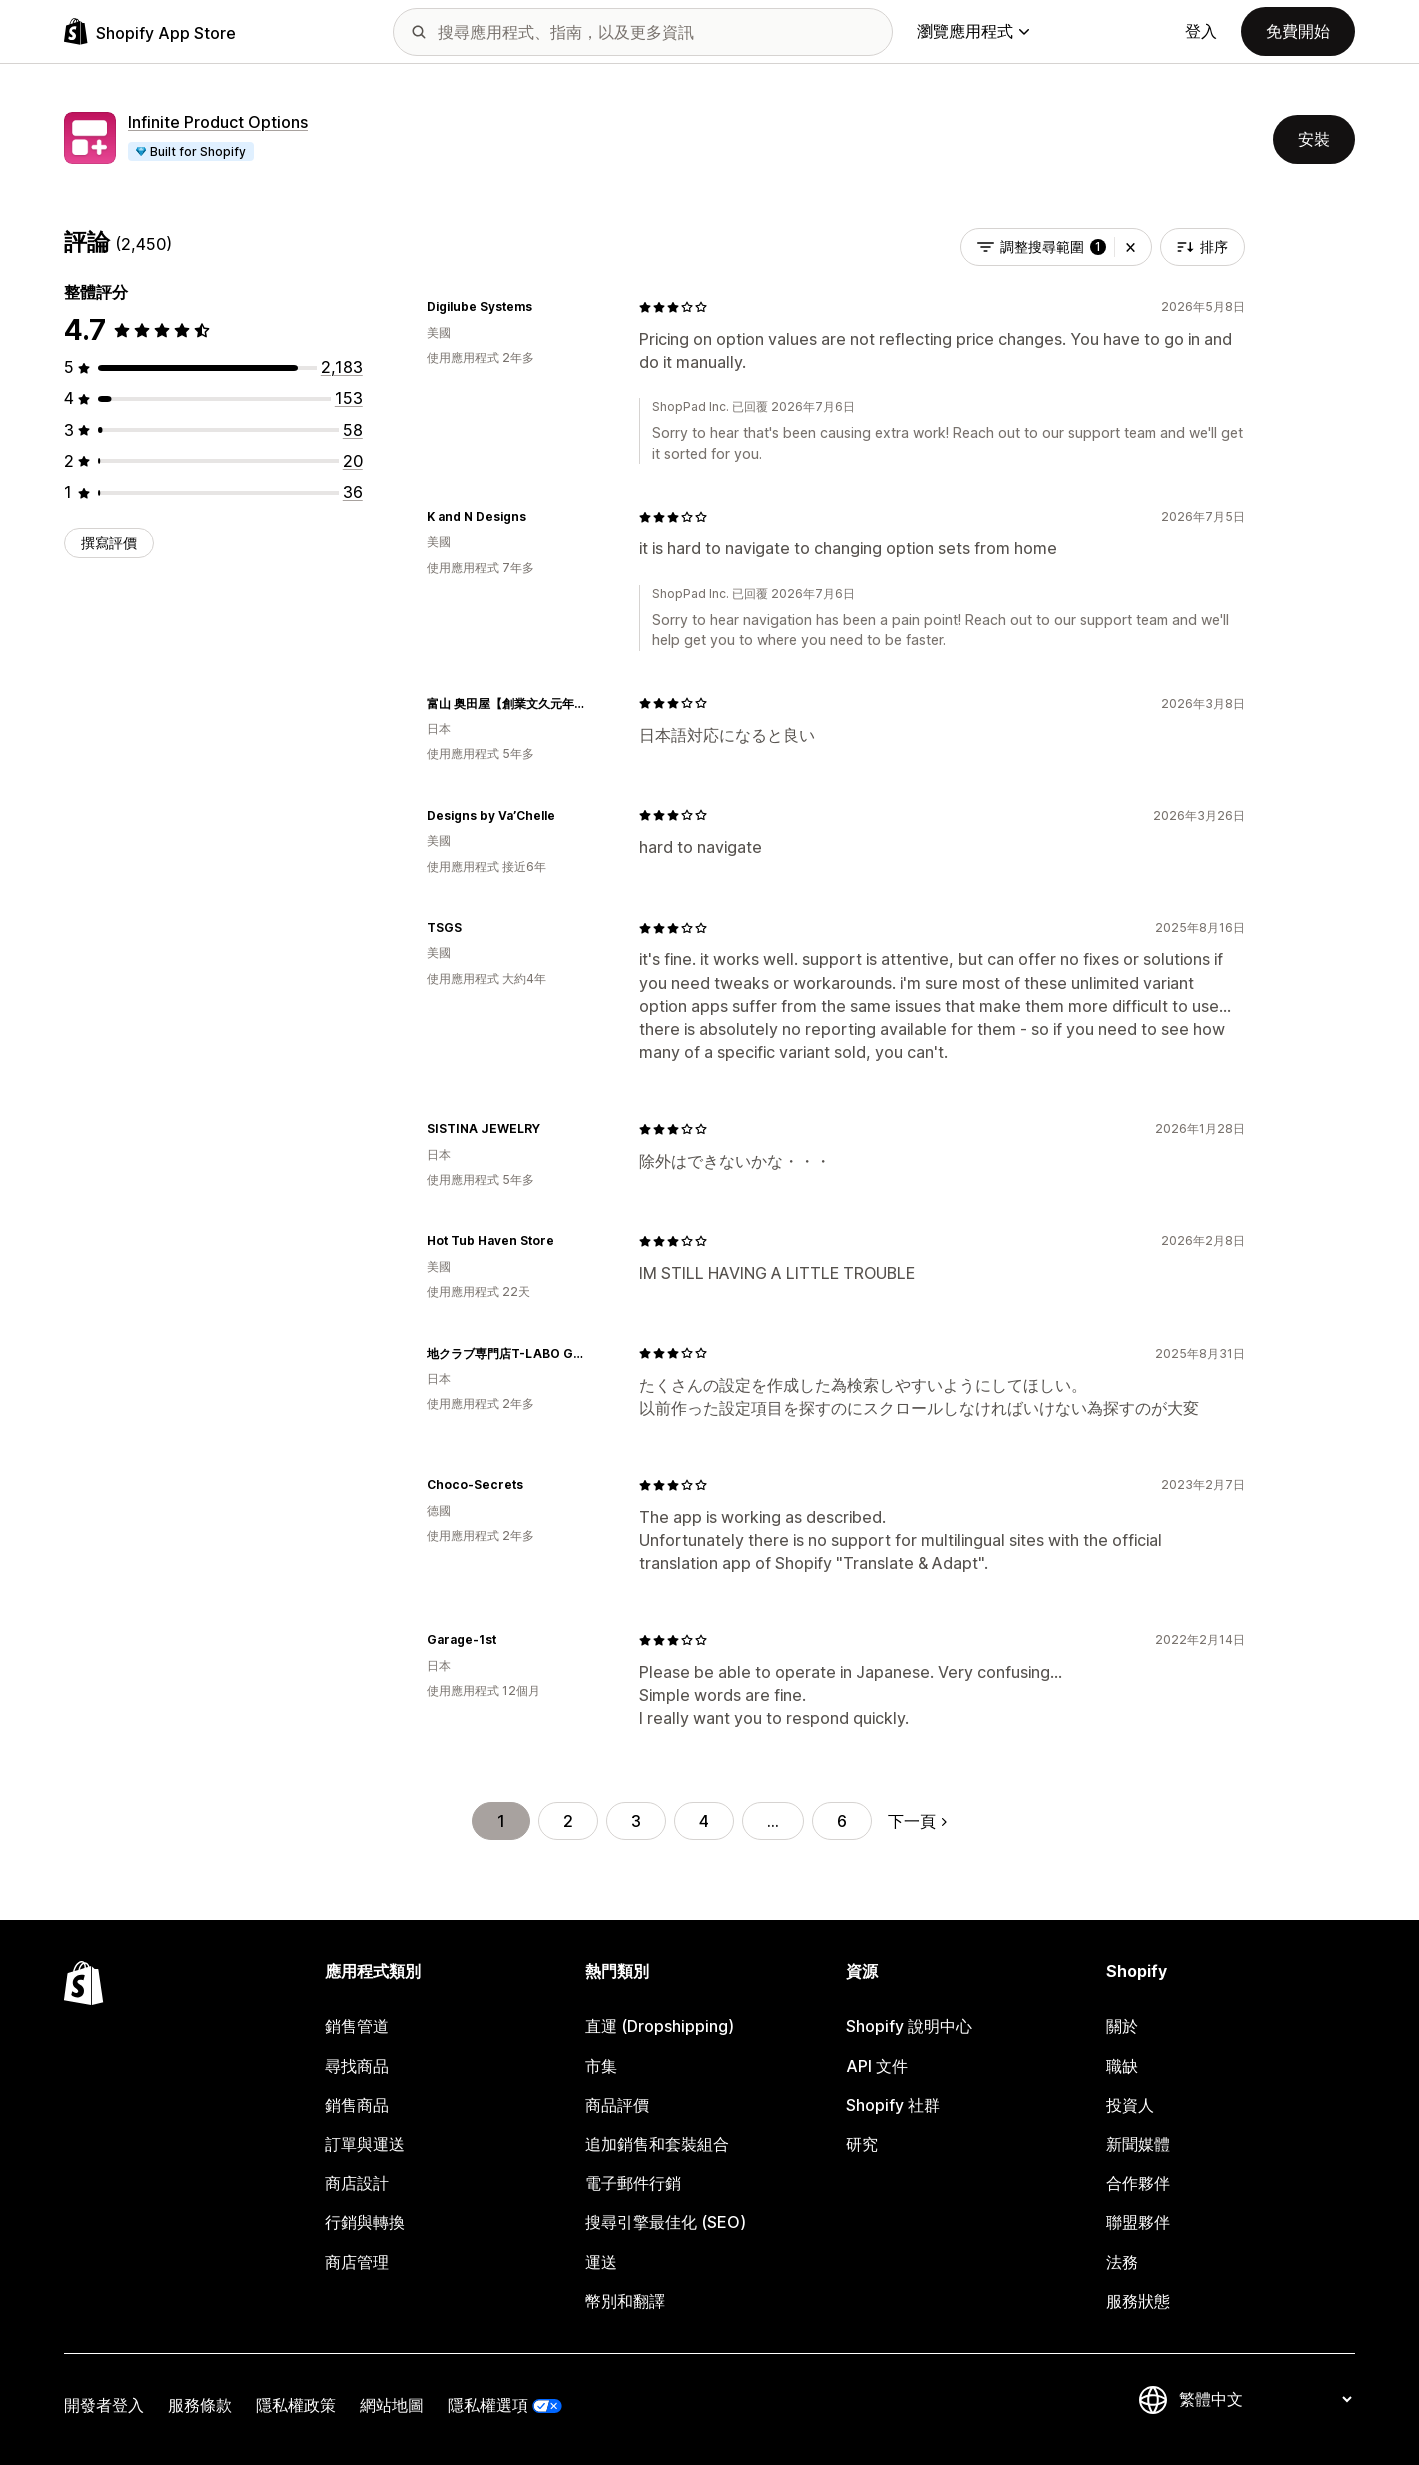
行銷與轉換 (365, 2222)
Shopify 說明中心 (909, 2026)
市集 (601, 2066)
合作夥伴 (1138, 2183)
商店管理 (357, 2262)
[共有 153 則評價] (349, 398)
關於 (1122, 2026)
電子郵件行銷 (633, 2183)
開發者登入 (104, 2405)
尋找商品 (357, 2066)
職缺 (1122, 2066)
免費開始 (1298, 31)
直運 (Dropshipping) (659, 2026)
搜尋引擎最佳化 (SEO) (665, 2222)
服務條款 (200, 2405)
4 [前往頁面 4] (704, 1821)
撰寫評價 (109, 542)
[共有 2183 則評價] (342, 367)
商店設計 (357, 2183)
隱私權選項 (488, 2405)
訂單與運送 (365, 2144)
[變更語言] (1265, 2400)
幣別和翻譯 (625, 2301)
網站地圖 (392, 2405)
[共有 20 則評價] (353, 461)
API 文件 (877, 2066)
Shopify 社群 (893, 2105)
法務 (1122, 2262)
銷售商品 (357, 2105)
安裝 (1314, 139)
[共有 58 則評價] (353, 430)
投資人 (1130, 2105)
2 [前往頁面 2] (568, 1821)
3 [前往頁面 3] (636, 1821)
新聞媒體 (1138, 2144)
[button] (1130, 247)
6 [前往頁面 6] (842, 1821)
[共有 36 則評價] (353, 492)
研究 (862, 2144)
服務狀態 (1138, 2301)
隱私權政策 (296, 2405)
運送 (601, 2262)
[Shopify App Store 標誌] (150, 31)
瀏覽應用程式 (973, 31)
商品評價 (617, 2105)
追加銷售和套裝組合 (657, 2144)
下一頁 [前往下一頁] (917, 1821)
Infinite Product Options (218, 122)
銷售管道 (357, 2026)
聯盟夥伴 (1138, 2222)
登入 (1201, 31)
